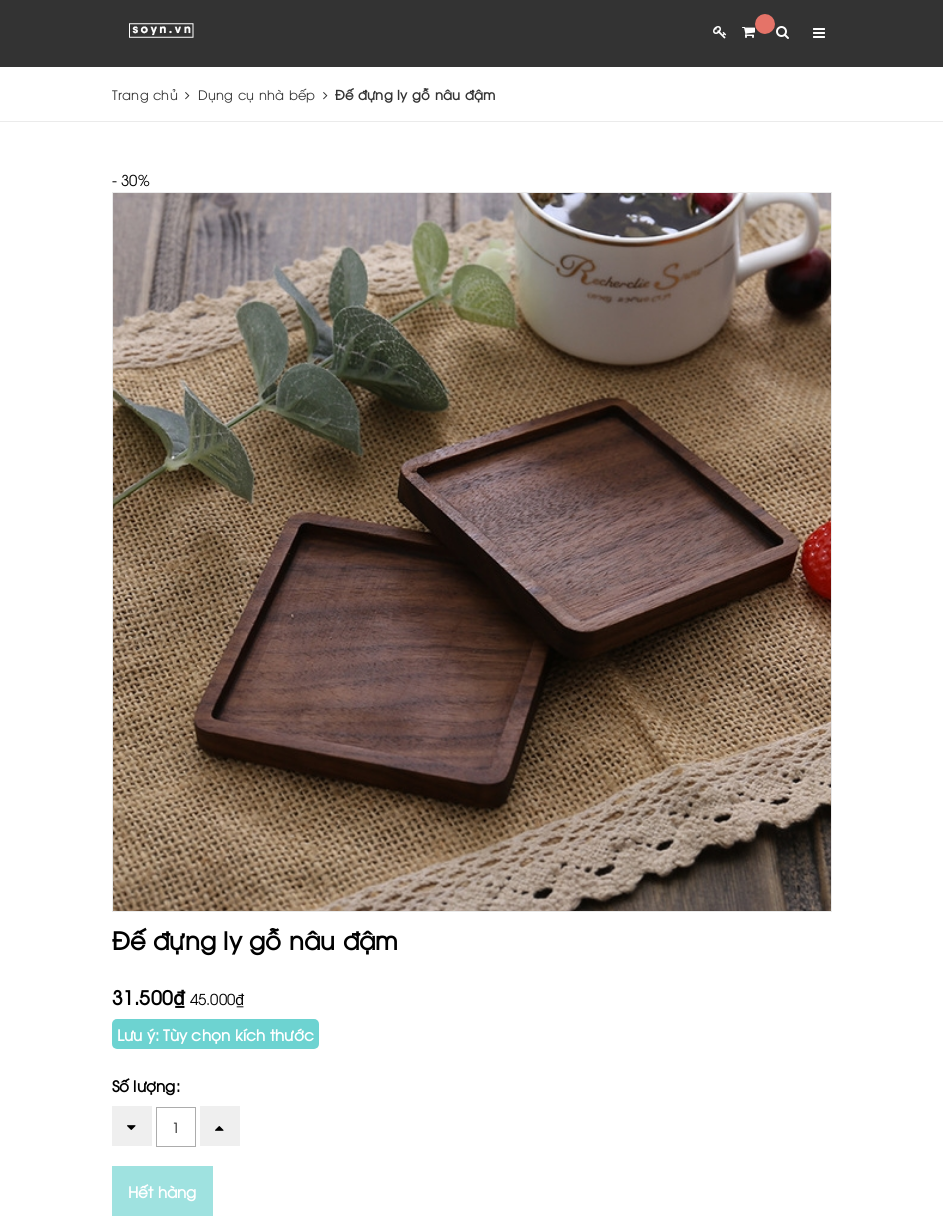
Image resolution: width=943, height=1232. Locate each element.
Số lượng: (146, 1085)
